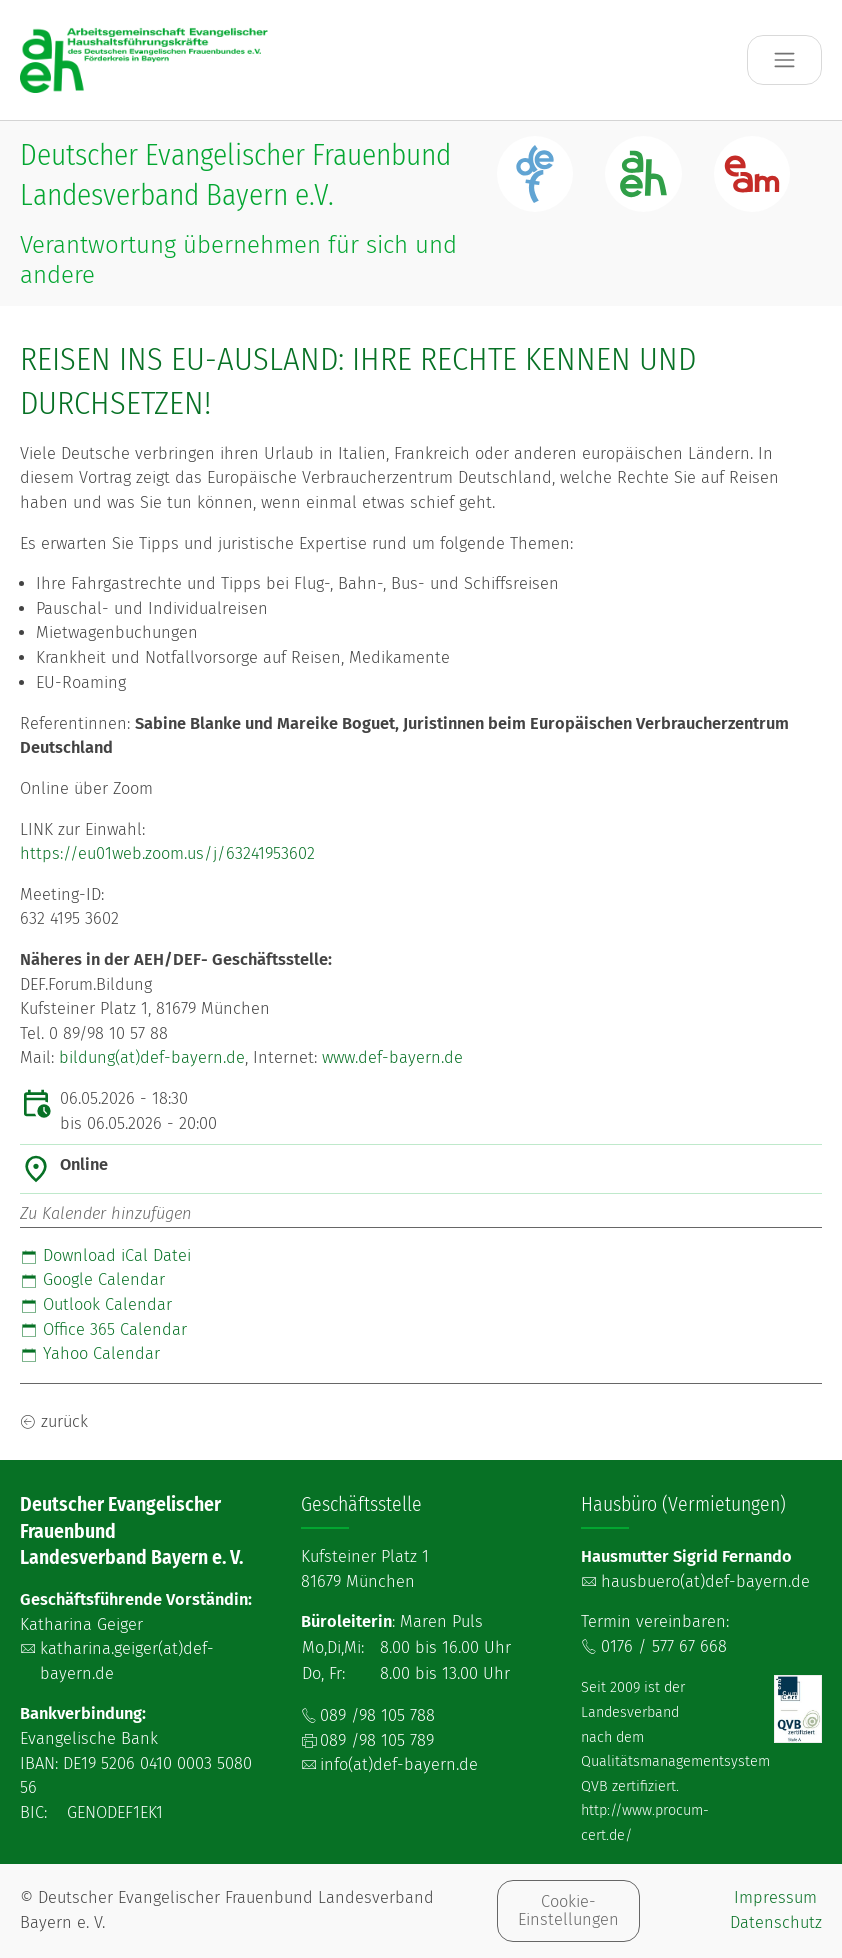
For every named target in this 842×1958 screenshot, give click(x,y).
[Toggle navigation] (784, 60)
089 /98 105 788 (377, 1715)
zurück (64, 1421)
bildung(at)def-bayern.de (152, 1057)
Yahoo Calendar (90, 1353)
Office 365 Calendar (103, 1329)
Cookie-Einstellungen (568, 1910)
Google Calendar (92, 1279)
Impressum (775, 1897)
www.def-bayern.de (392, 1057)
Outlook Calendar (96, 1304)
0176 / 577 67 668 (664, 1646)
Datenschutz (776, 1922)
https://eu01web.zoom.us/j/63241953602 (167, 853)
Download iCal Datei (105, 1255)
